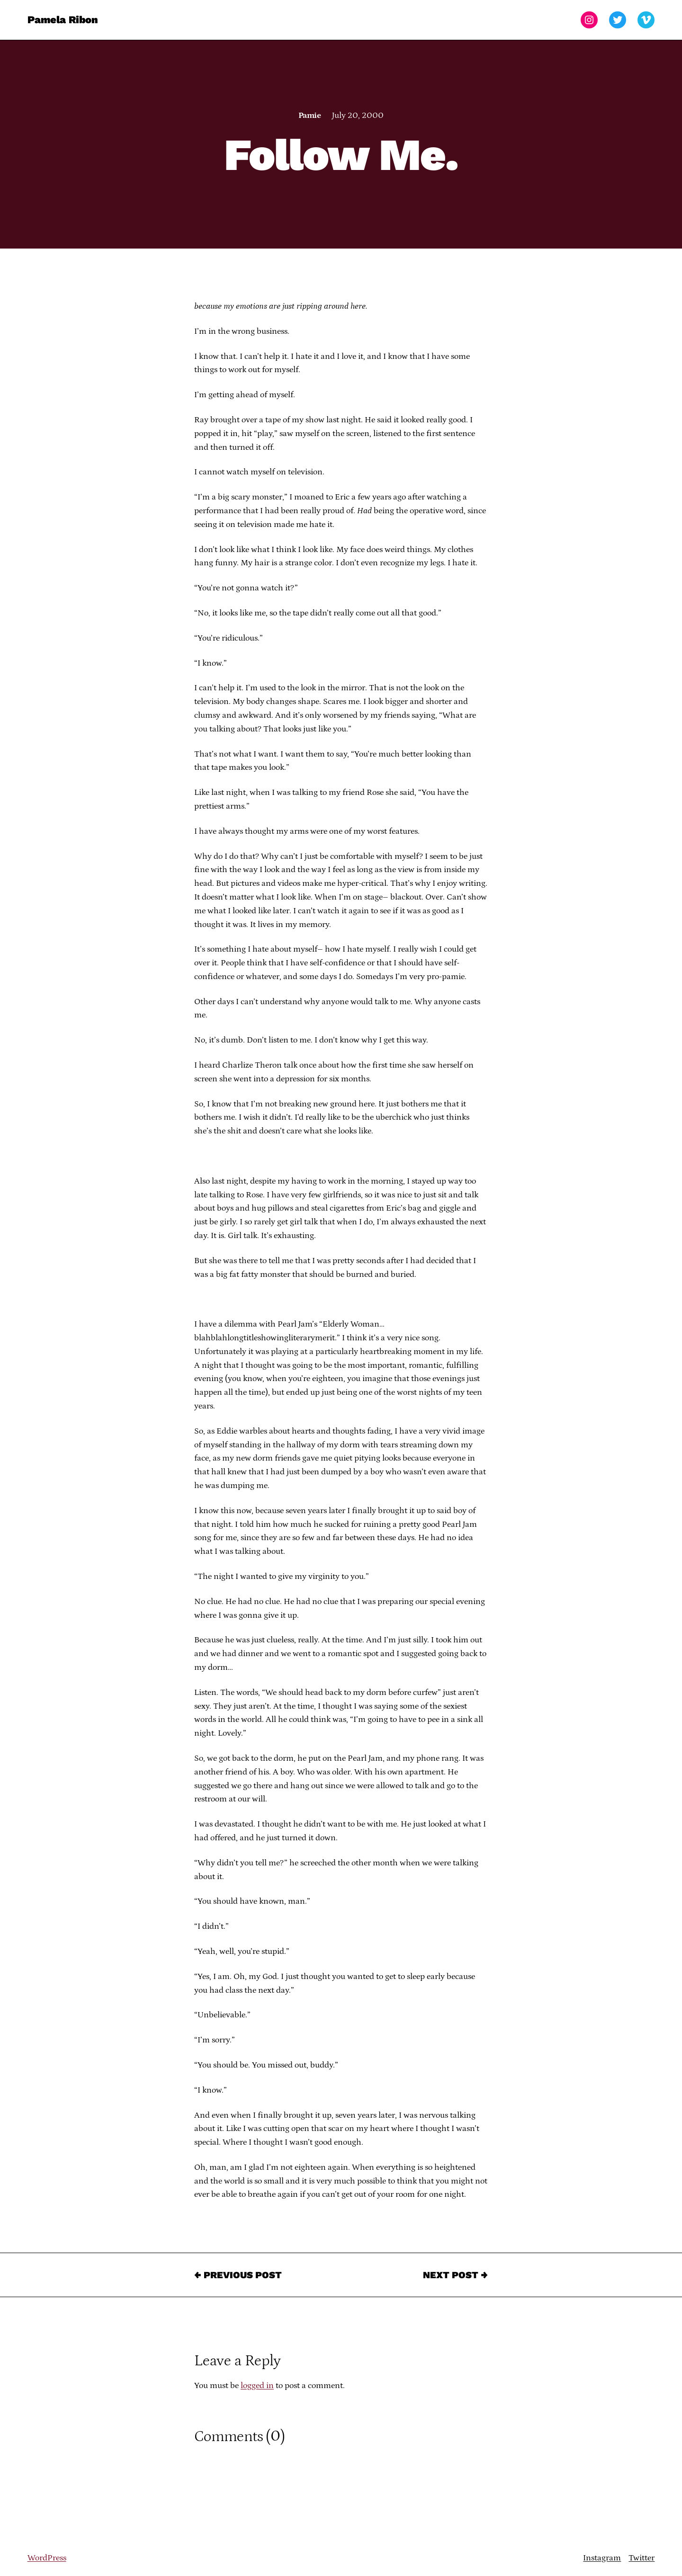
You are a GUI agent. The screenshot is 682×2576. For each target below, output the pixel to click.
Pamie (309, 115)
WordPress (46, 2558)
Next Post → (455, 2275)
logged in (257, 2385)
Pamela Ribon (62, 20)
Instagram (602, 2558)
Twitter (641, 2558)
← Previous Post (238, 2275)
